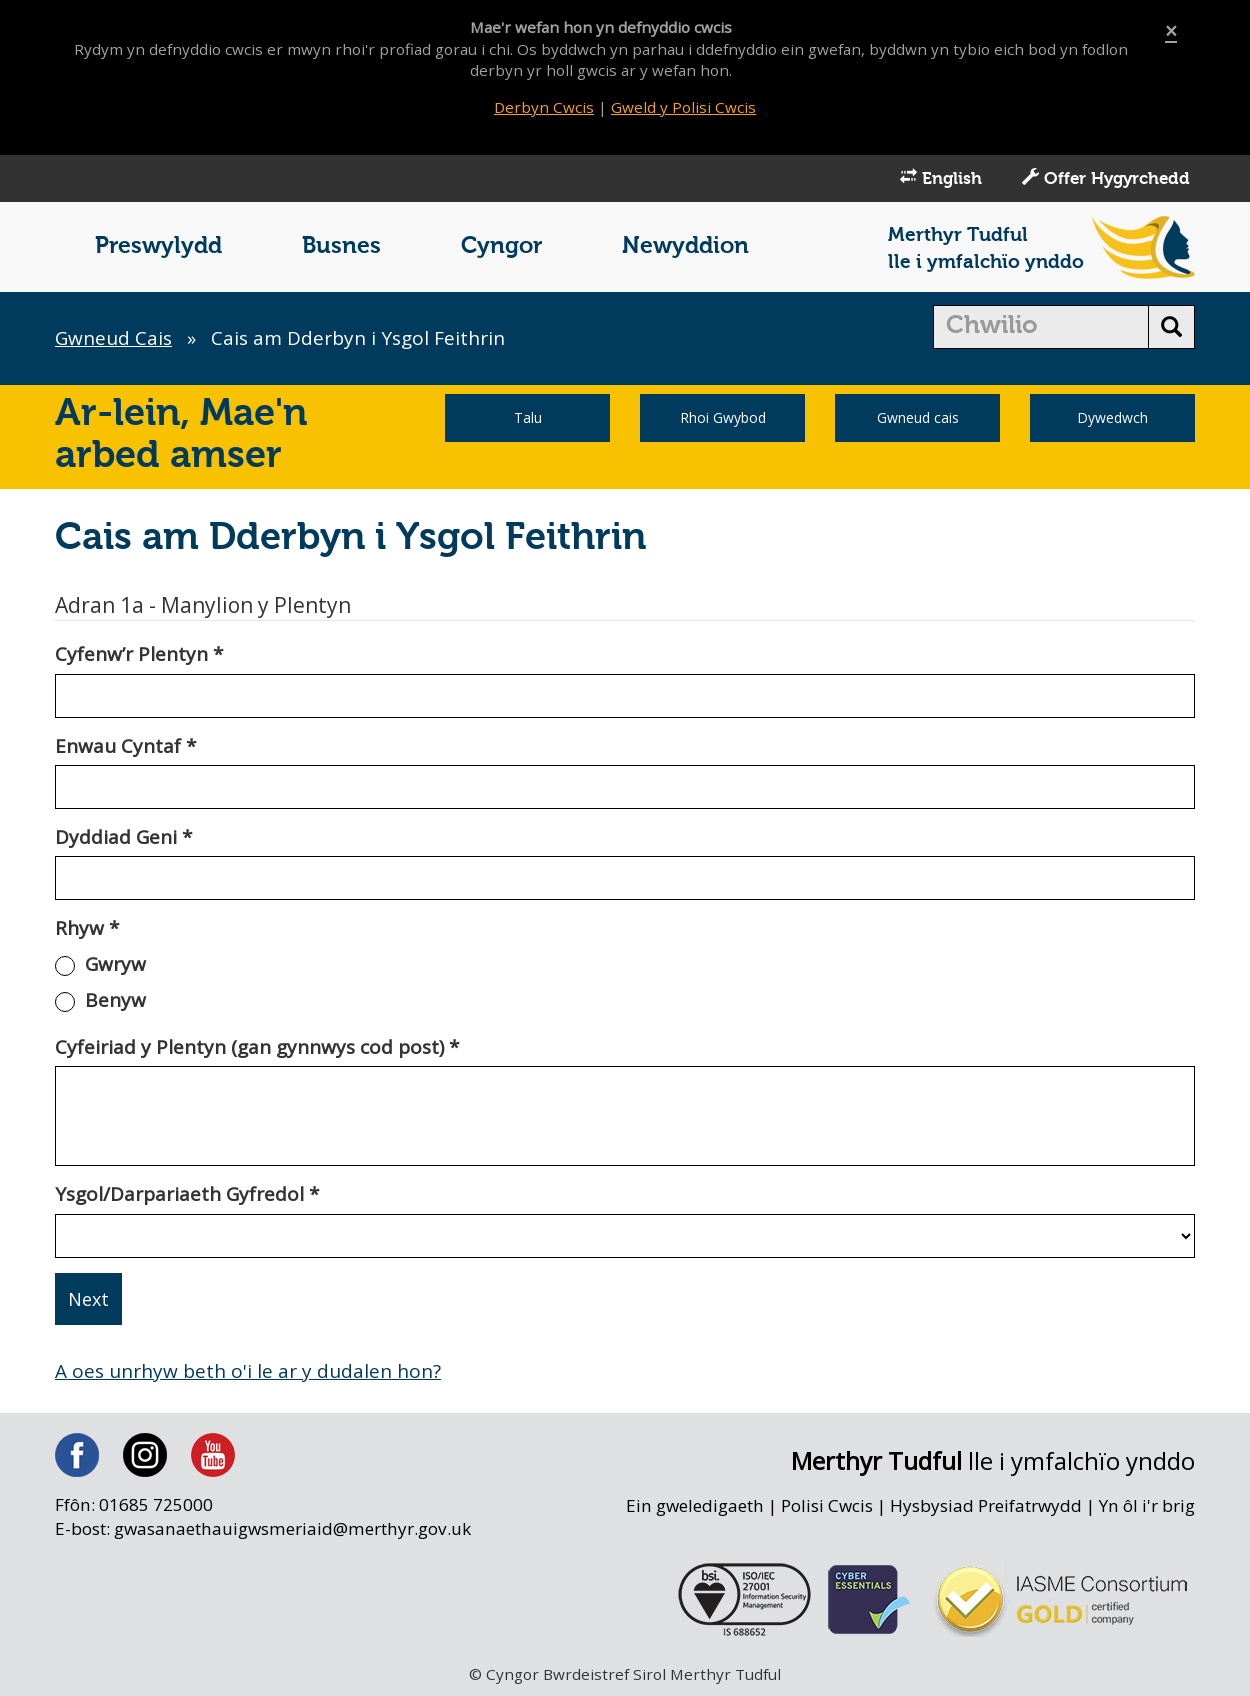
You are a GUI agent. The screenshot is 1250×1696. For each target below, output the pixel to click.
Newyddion (685, 246)
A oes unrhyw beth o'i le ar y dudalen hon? (248, 1371)
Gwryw (115, 964)
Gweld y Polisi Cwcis (683, 107)
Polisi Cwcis (827, 1505)
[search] (1041, 327)
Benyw (115, 1000)
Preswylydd (158, 246)
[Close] (1171, 31)
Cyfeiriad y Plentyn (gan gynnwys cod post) (257, 1047)
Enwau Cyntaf (125, 746)
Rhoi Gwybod (723, 417)
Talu (528, 417)
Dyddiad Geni (123, 837)
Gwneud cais (918, 417)
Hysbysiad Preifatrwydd (986, 1505)
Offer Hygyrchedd (1106, 178)
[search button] (1171, 327)
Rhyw (87, 928)
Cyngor (501, 246)
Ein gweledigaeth (695, 1505)
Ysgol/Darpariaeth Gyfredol (187, 1194)
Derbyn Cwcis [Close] (544, 107)
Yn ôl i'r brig (1147, 1505)
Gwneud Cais (113, 338)
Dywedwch (1112, 417)
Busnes (341, 246)
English (941, 178)
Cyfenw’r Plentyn (139, 654)
